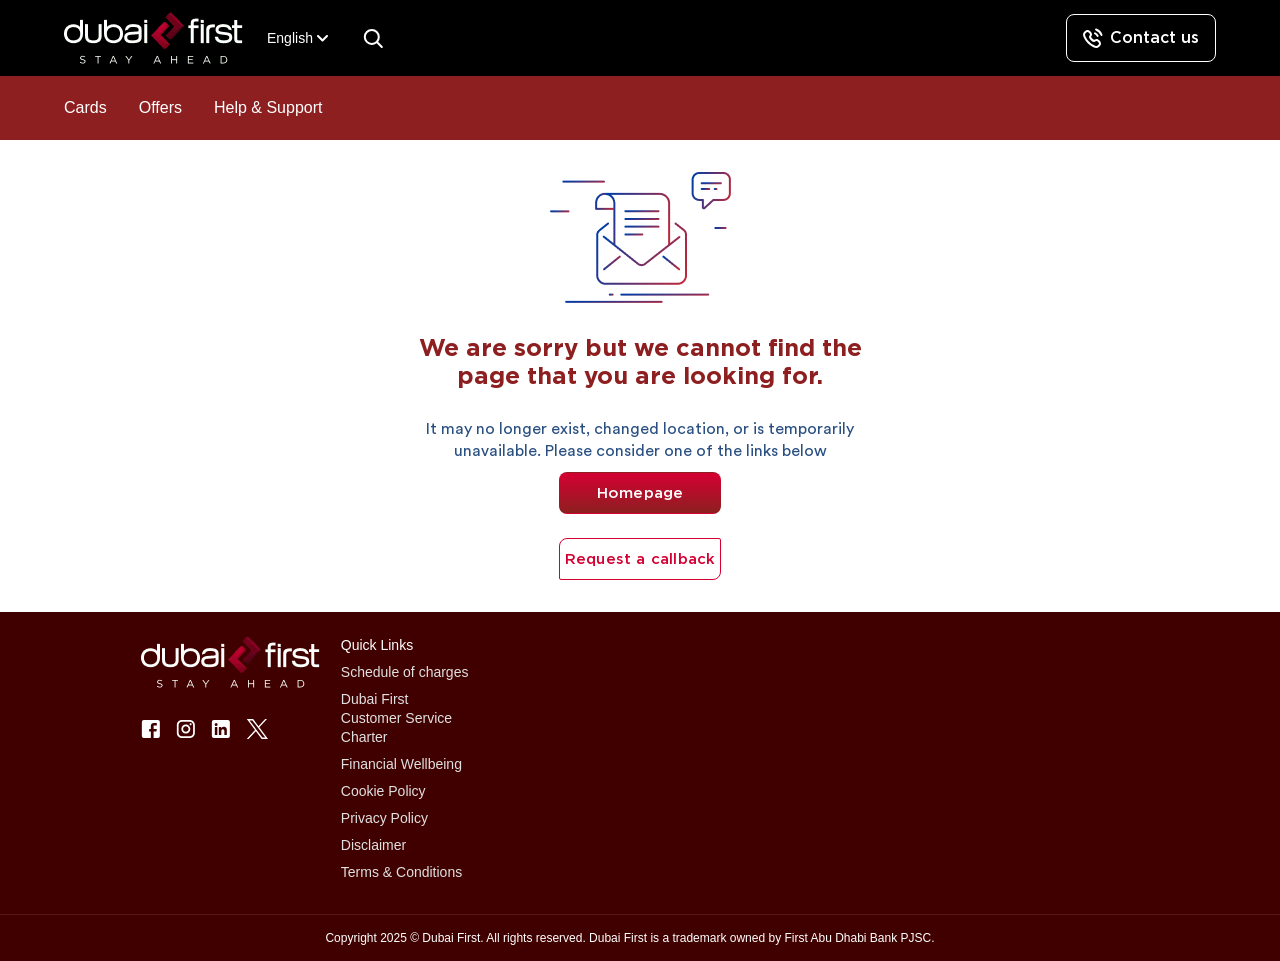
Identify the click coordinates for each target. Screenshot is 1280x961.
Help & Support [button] (268, 107)
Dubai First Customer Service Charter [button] (396, 718)
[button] (165, 38)
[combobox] (290, 38)
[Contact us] (1141, 38)
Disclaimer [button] (373, 845)
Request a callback (640, 559)
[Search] (373, 38)
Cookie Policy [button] (383, 791)
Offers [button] (160, 107)
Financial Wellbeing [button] (401, 764)
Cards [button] (85, 107)
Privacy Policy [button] (384, 818)
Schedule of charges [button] (405, 672)
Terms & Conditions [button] (401, 872)
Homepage (640, 493)
